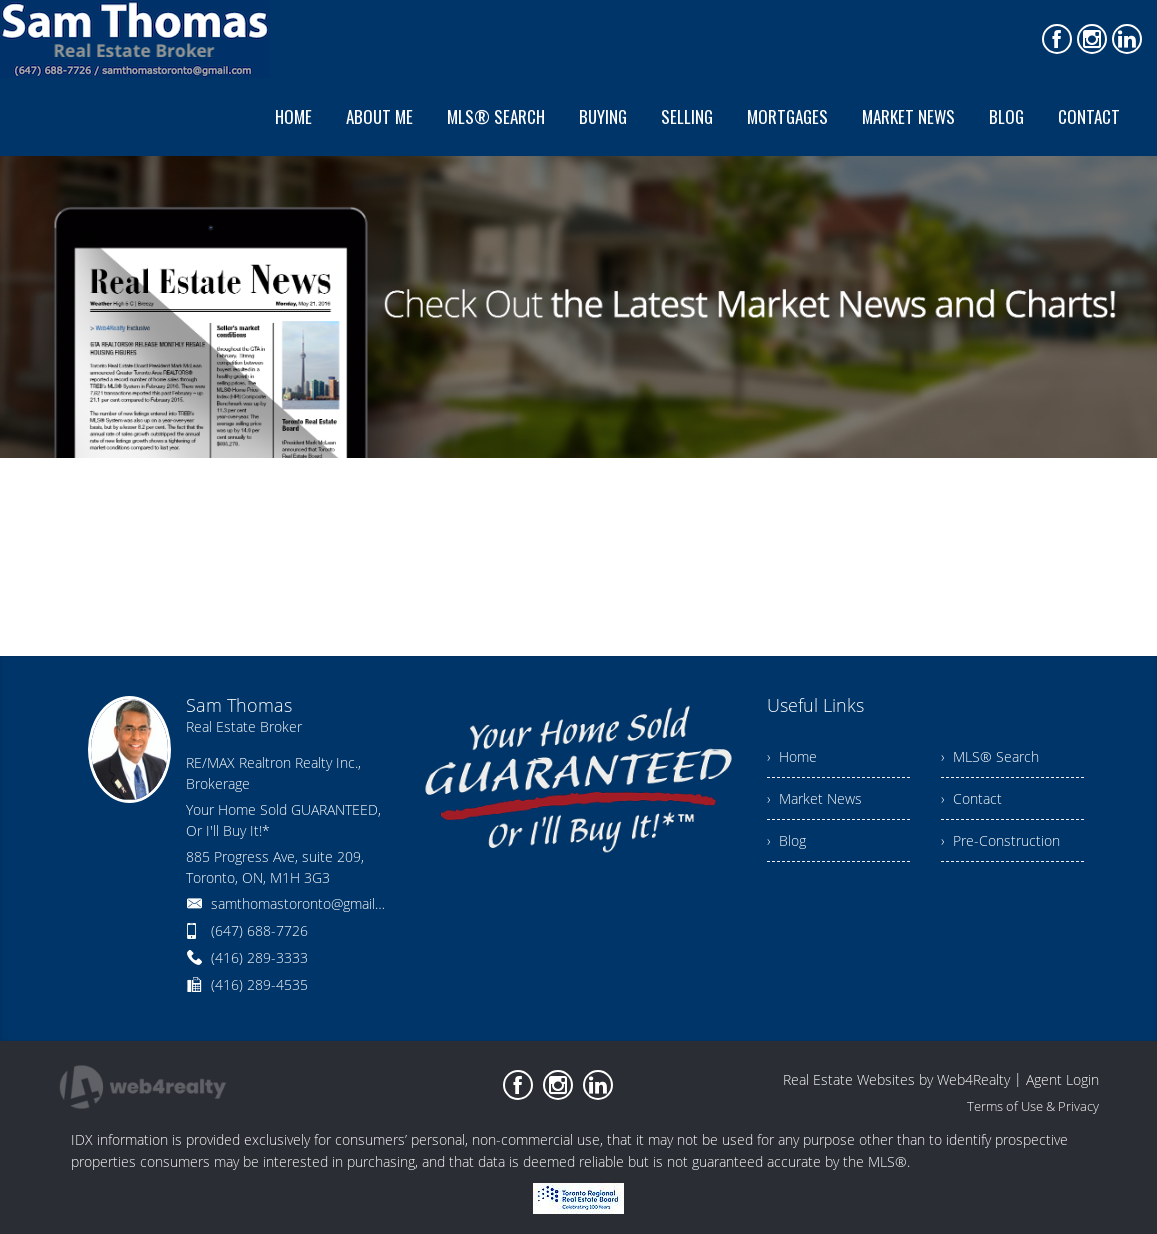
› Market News (814, 798)
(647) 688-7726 (259, 930)
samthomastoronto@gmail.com (308, 903)
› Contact (971, 798)
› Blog (786, 840)
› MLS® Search (990, 756)
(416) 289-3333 (259, 957)
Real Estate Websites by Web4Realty (896, 1079)
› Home (792, 756)
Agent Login (1062, 1079)
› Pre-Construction (1000, 840)
